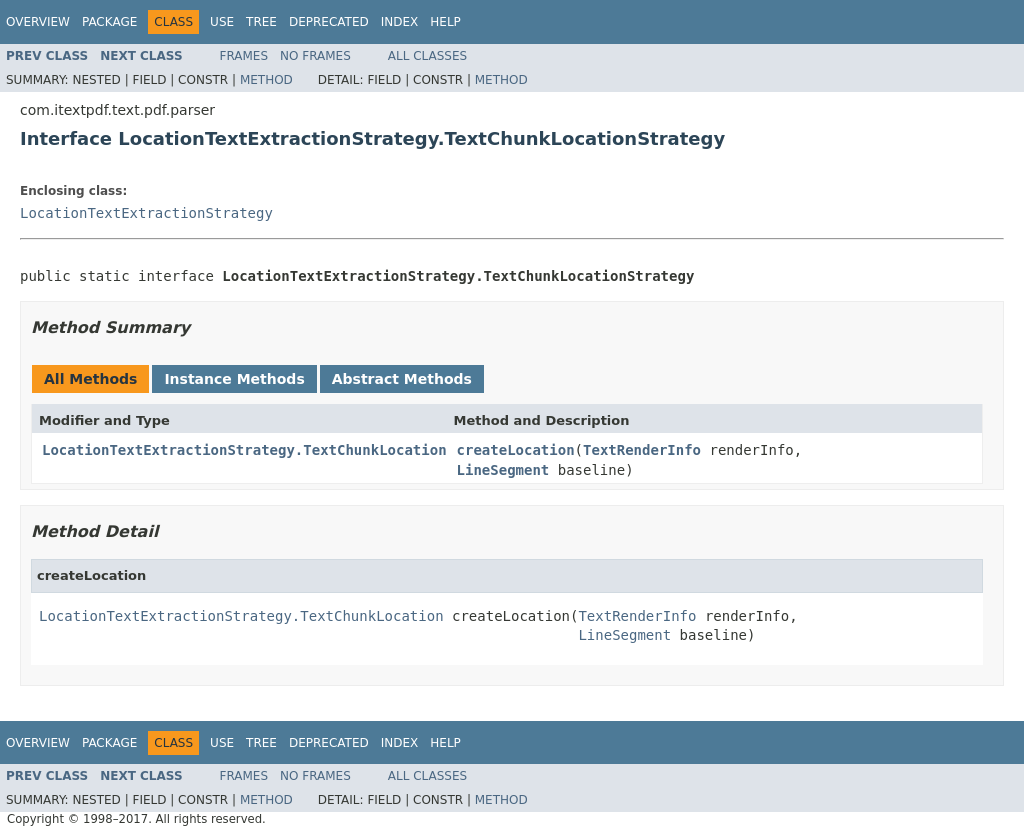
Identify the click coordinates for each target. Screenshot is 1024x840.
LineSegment (503, 470)
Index (400, 22)
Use (222, 22)
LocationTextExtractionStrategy (146, 213)
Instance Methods (234, 379)
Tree (261, 22)
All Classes (427, 56)
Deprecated (329, 22)
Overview (38, 22)
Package (109, 22)
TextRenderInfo (642, 450)
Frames (244, 56)
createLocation (516, 450)
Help (445, 22)
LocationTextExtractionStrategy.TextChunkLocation (244, 450)
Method (266, 80)
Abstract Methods (402, 379)
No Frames (315, 56)
